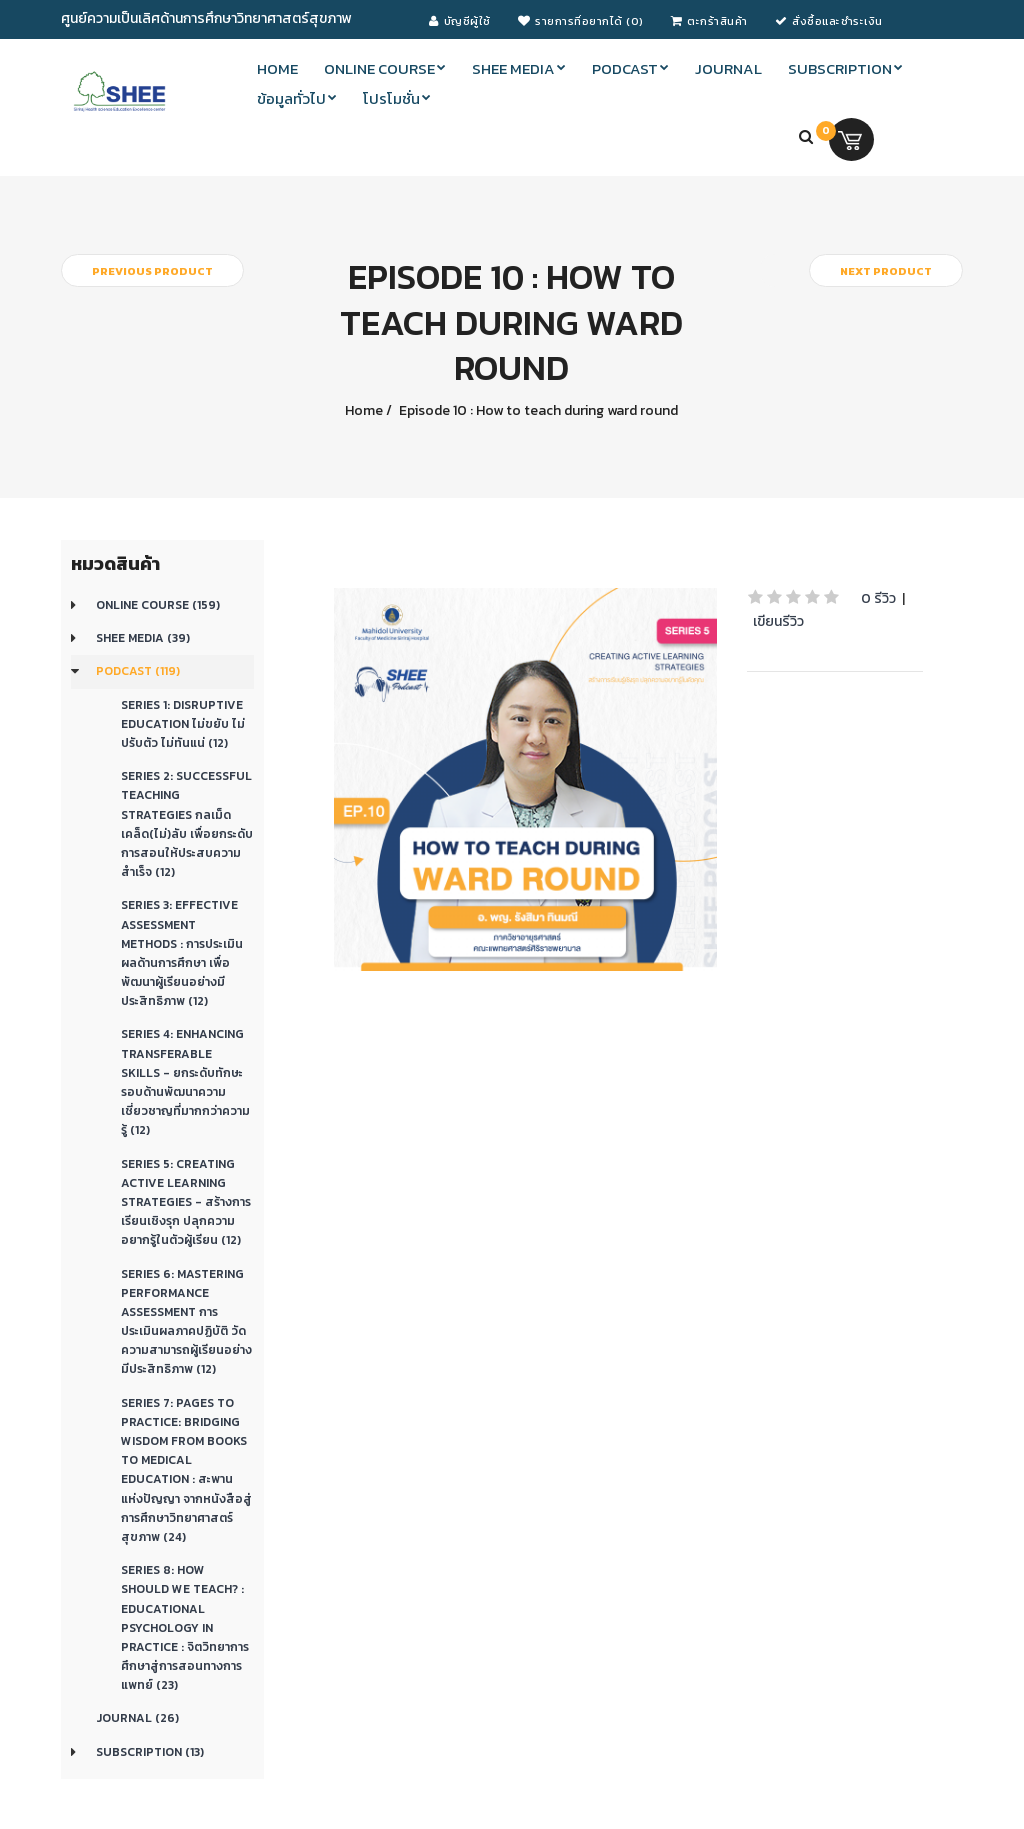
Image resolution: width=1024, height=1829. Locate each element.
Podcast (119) (138, 671)
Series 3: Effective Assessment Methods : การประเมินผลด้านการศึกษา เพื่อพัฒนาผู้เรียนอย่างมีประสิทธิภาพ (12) (182, 953)
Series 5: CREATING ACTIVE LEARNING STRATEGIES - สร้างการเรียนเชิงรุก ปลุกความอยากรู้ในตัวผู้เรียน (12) (186, 1202)
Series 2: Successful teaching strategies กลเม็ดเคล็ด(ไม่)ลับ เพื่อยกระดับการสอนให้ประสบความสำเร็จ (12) (187, 824)
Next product (886, 271)
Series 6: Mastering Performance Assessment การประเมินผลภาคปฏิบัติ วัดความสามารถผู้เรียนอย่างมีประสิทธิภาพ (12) (186, 1322)
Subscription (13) (150, 1752)
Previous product (152, 271)
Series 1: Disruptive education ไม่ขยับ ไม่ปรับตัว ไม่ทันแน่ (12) (183, 724)
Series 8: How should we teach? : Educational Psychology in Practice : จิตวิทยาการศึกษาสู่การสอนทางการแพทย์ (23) (185, 1627)
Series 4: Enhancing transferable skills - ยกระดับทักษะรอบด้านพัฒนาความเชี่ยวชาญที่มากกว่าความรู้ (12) (185, 1082)
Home (364, 410)
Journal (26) (137, 1718)
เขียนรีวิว (778, 621)
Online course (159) (158, 605)
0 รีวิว (878, 598)
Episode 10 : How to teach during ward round (537, 410)
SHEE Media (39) (143, 638)
